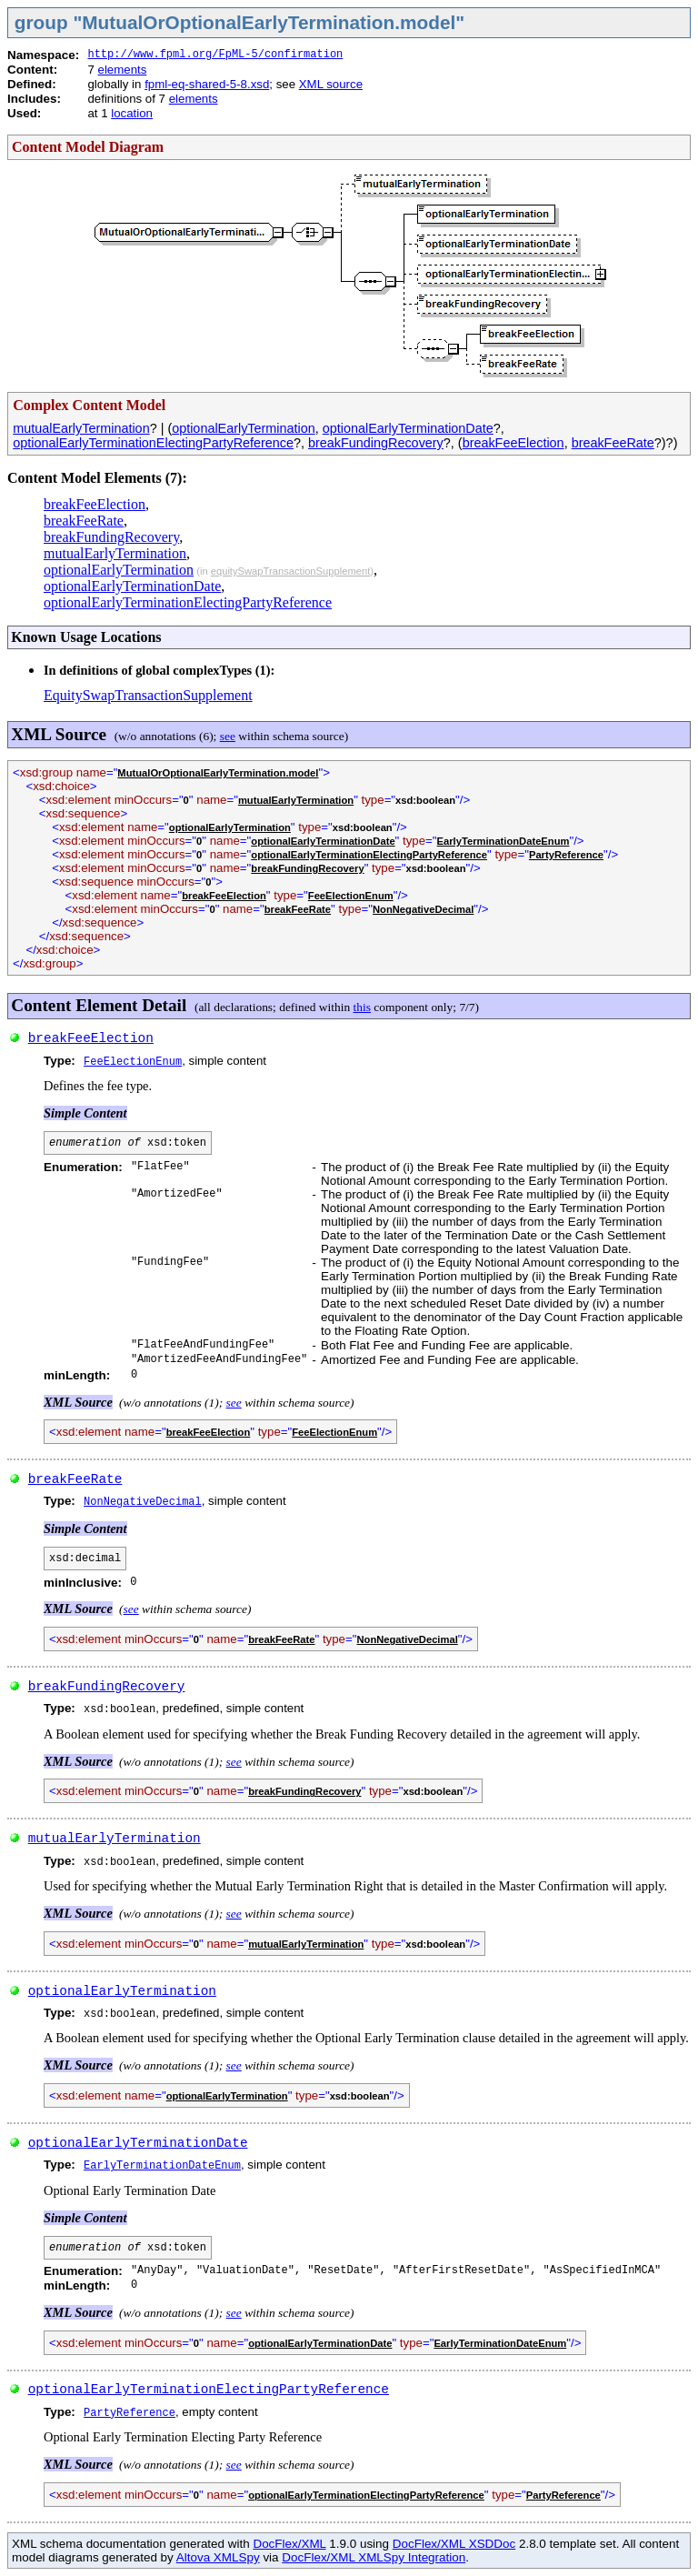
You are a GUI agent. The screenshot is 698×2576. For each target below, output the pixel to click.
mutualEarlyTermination (81, 428)
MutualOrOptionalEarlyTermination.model (217, 772)
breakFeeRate (613, 443)
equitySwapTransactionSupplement (291, 571)
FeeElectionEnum (351, 895)
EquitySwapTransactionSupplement (148, 695)
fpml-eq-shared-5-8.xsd (207, 84)
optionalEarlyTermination (243, 428)
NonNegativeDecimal (423, 909)
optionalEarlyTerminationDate (408, 428)
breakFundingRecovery (376, 443)
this (362, 1007)
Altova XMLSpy (218, 2557)
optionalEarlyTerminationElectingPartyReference (153, 443)
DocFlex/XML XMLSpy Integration (373, 2557)
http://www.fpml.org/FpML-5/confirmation (215, 54)
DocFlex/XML (289, 2544)
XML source (331, 84)
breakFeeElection (513, 443)
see (227, 736)
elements (122, 69)
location (132, 113)
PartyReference (566, 854)
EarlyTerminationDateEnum (503, 841)
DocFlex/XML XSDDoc (454, 2544)
